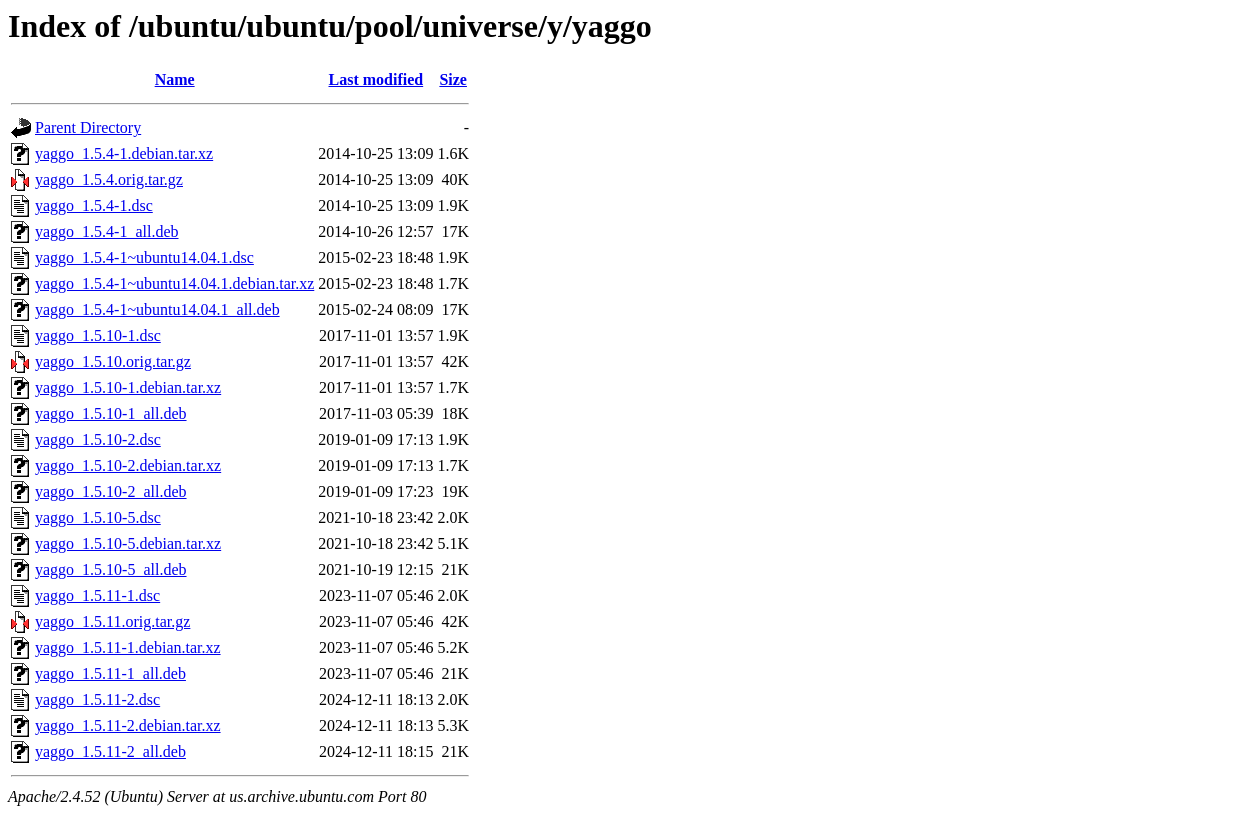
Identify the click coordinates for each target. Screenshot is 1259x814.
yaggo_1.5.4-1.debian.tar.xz (124, 153)
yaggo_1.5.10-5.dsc (98, 517)
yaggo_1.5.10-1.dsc (98, 335)
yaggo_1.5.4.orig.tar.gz (109, 179)
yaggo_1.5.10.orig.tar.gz (113, 361)
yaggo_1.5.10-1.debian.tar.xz (128, 387)
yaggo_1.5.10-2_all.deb (111, 491)
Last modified (376, 79)
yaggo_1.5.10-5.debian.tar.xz (128, 543)
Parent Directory (88, 127)
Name (175, 79)
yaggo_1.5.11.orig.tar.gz (112, 621)
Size (453, 79)
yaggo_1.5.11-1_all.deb (110, 673)
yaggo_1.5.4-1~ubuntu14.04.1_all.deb (157, 309)
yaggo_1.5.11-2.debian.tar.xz (128, 725)
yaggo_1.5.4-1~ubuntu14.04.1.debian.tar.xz (174, 283)
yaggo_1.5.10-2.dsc (98, 439)
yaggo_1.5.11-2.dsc (97, 699)
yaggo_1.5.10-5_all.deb (111, 569)
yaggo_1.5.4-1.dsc (94, 205)
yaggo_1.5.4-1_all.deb (107, 231)
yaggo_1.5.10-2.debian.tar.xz (128, 465)
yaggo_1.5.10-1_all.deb (111, 413)
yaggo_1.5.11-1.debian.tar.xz (128, 647)
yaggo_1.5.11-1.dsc (97, 595)
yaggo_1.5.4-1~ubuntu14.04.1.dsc (144, 257)
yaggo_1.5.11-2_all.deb (110, 751)
